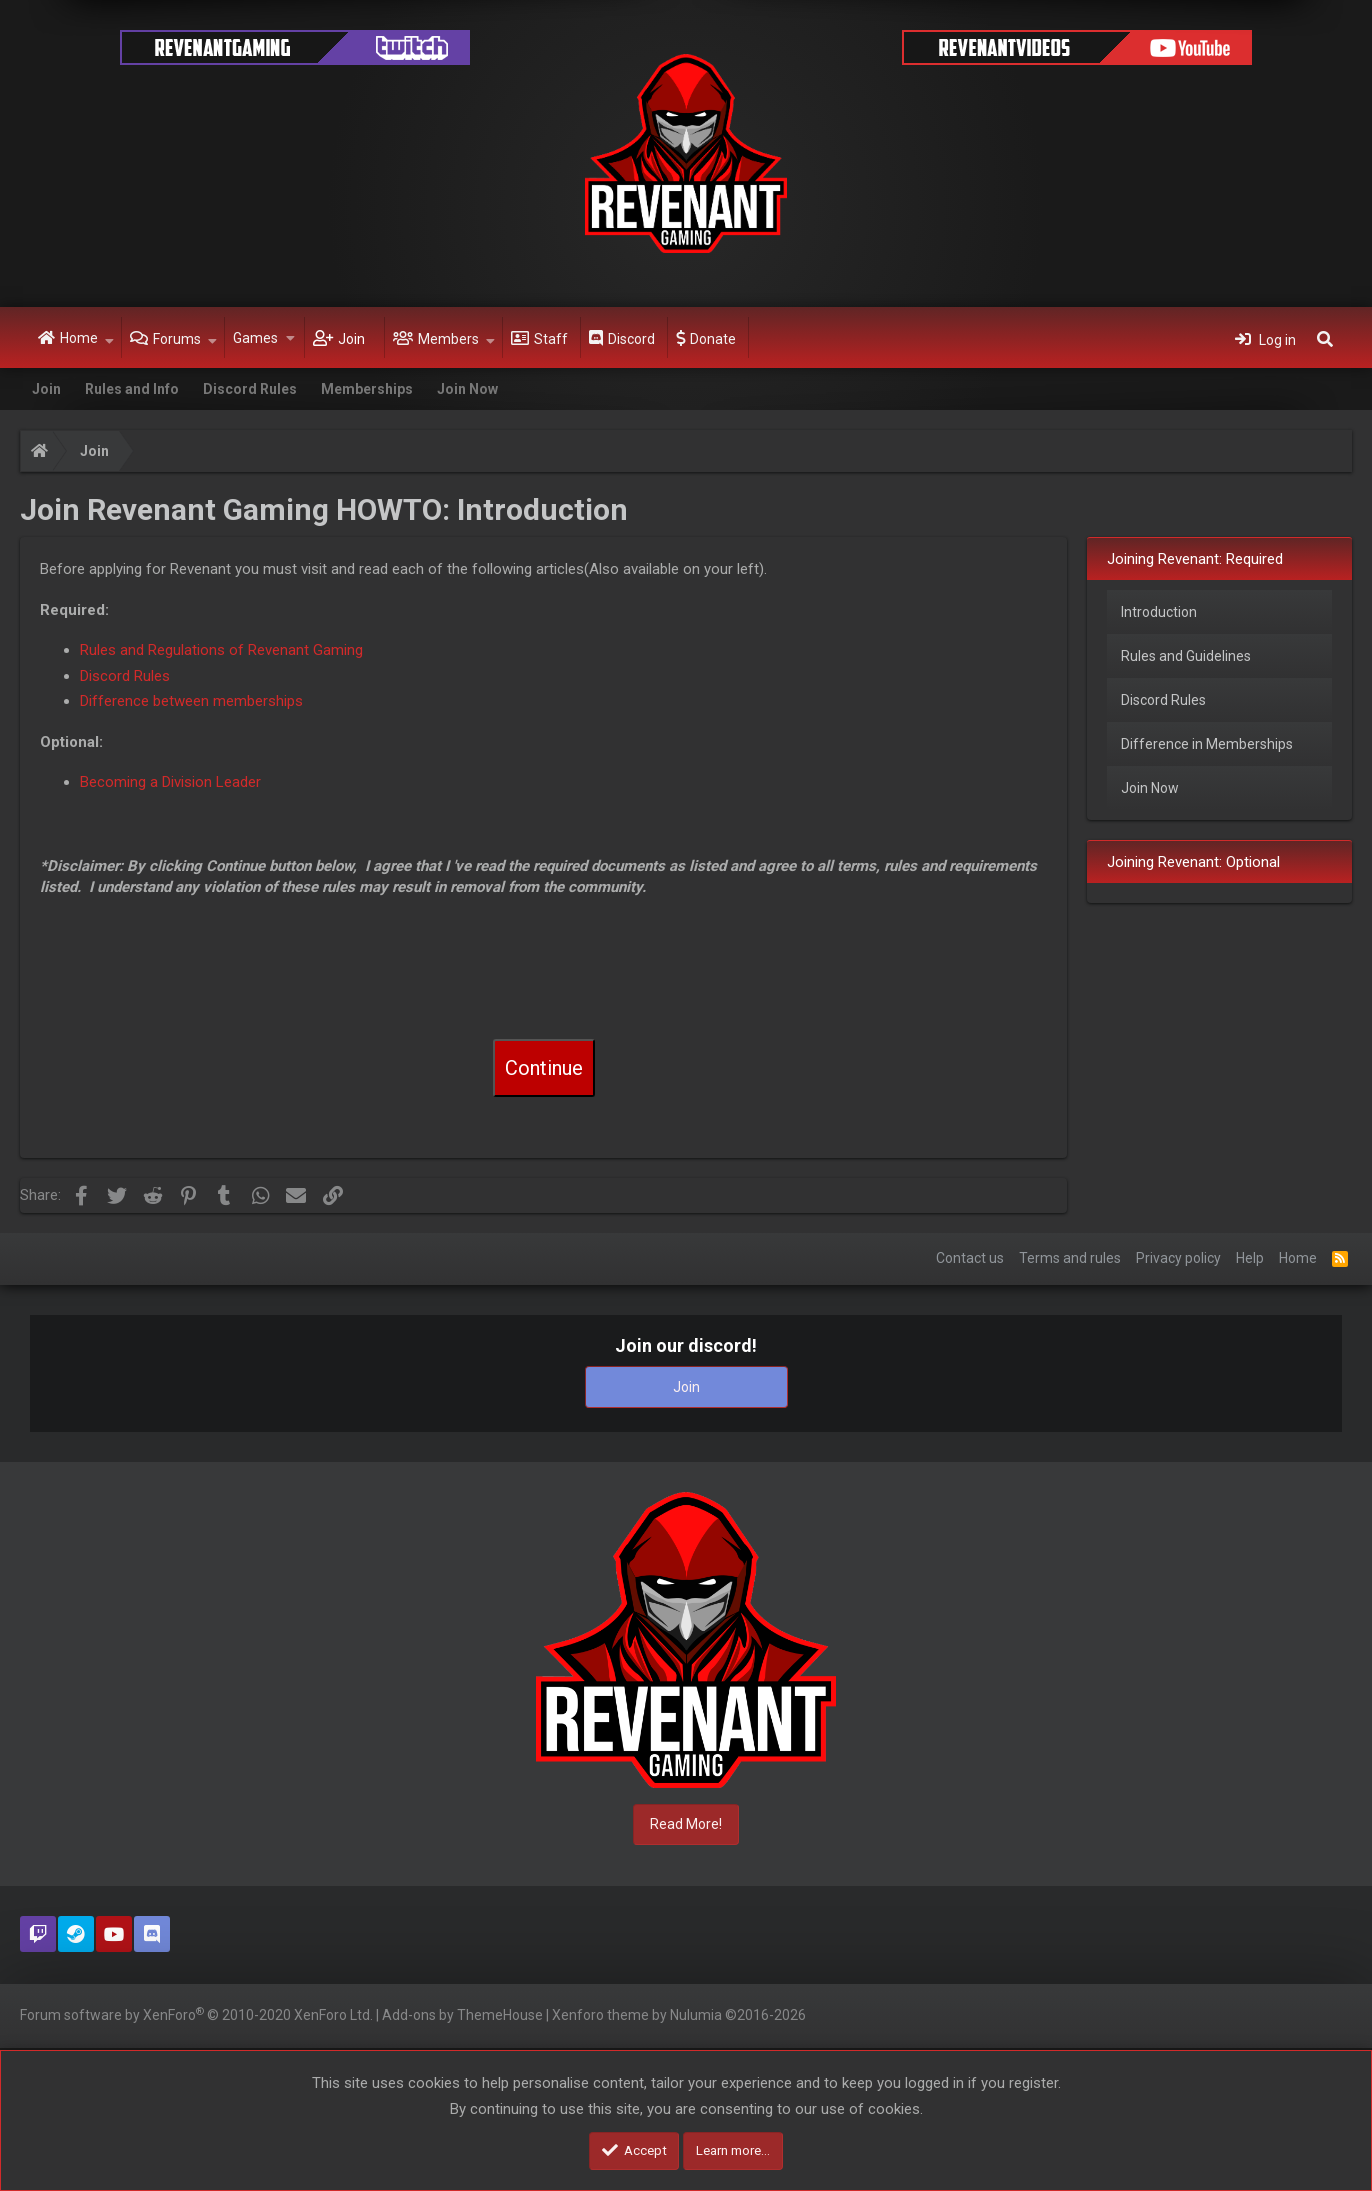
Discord (631, 339)
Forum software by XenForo (196, 2014)
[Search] (1325, 338)
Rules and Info (132, 389)
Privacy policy (1178, 1258)
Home (79, 338)
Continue (544, 1068)
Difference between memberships (191, 701)
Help (1250, 1258)
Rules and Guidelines (1186, 656)
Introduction (1159, 612)
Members (448, 339)
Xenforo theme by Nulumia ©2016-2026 (679, 2015)
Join (351, 339)
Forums (177, 339)
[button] (109, 338)
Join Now (467, 389)
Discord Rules (250, 389)
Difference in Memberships (1207, 744)
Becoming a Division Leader (170, 782)
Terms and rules (1070, 1258)
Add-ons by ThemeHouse (462, 2015)
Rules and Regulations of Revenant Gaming (221, 650)
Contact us (970, 1258)
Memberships (367, 389)
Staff (551, 339)
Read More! (686, 1824)
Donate (713, 339)
